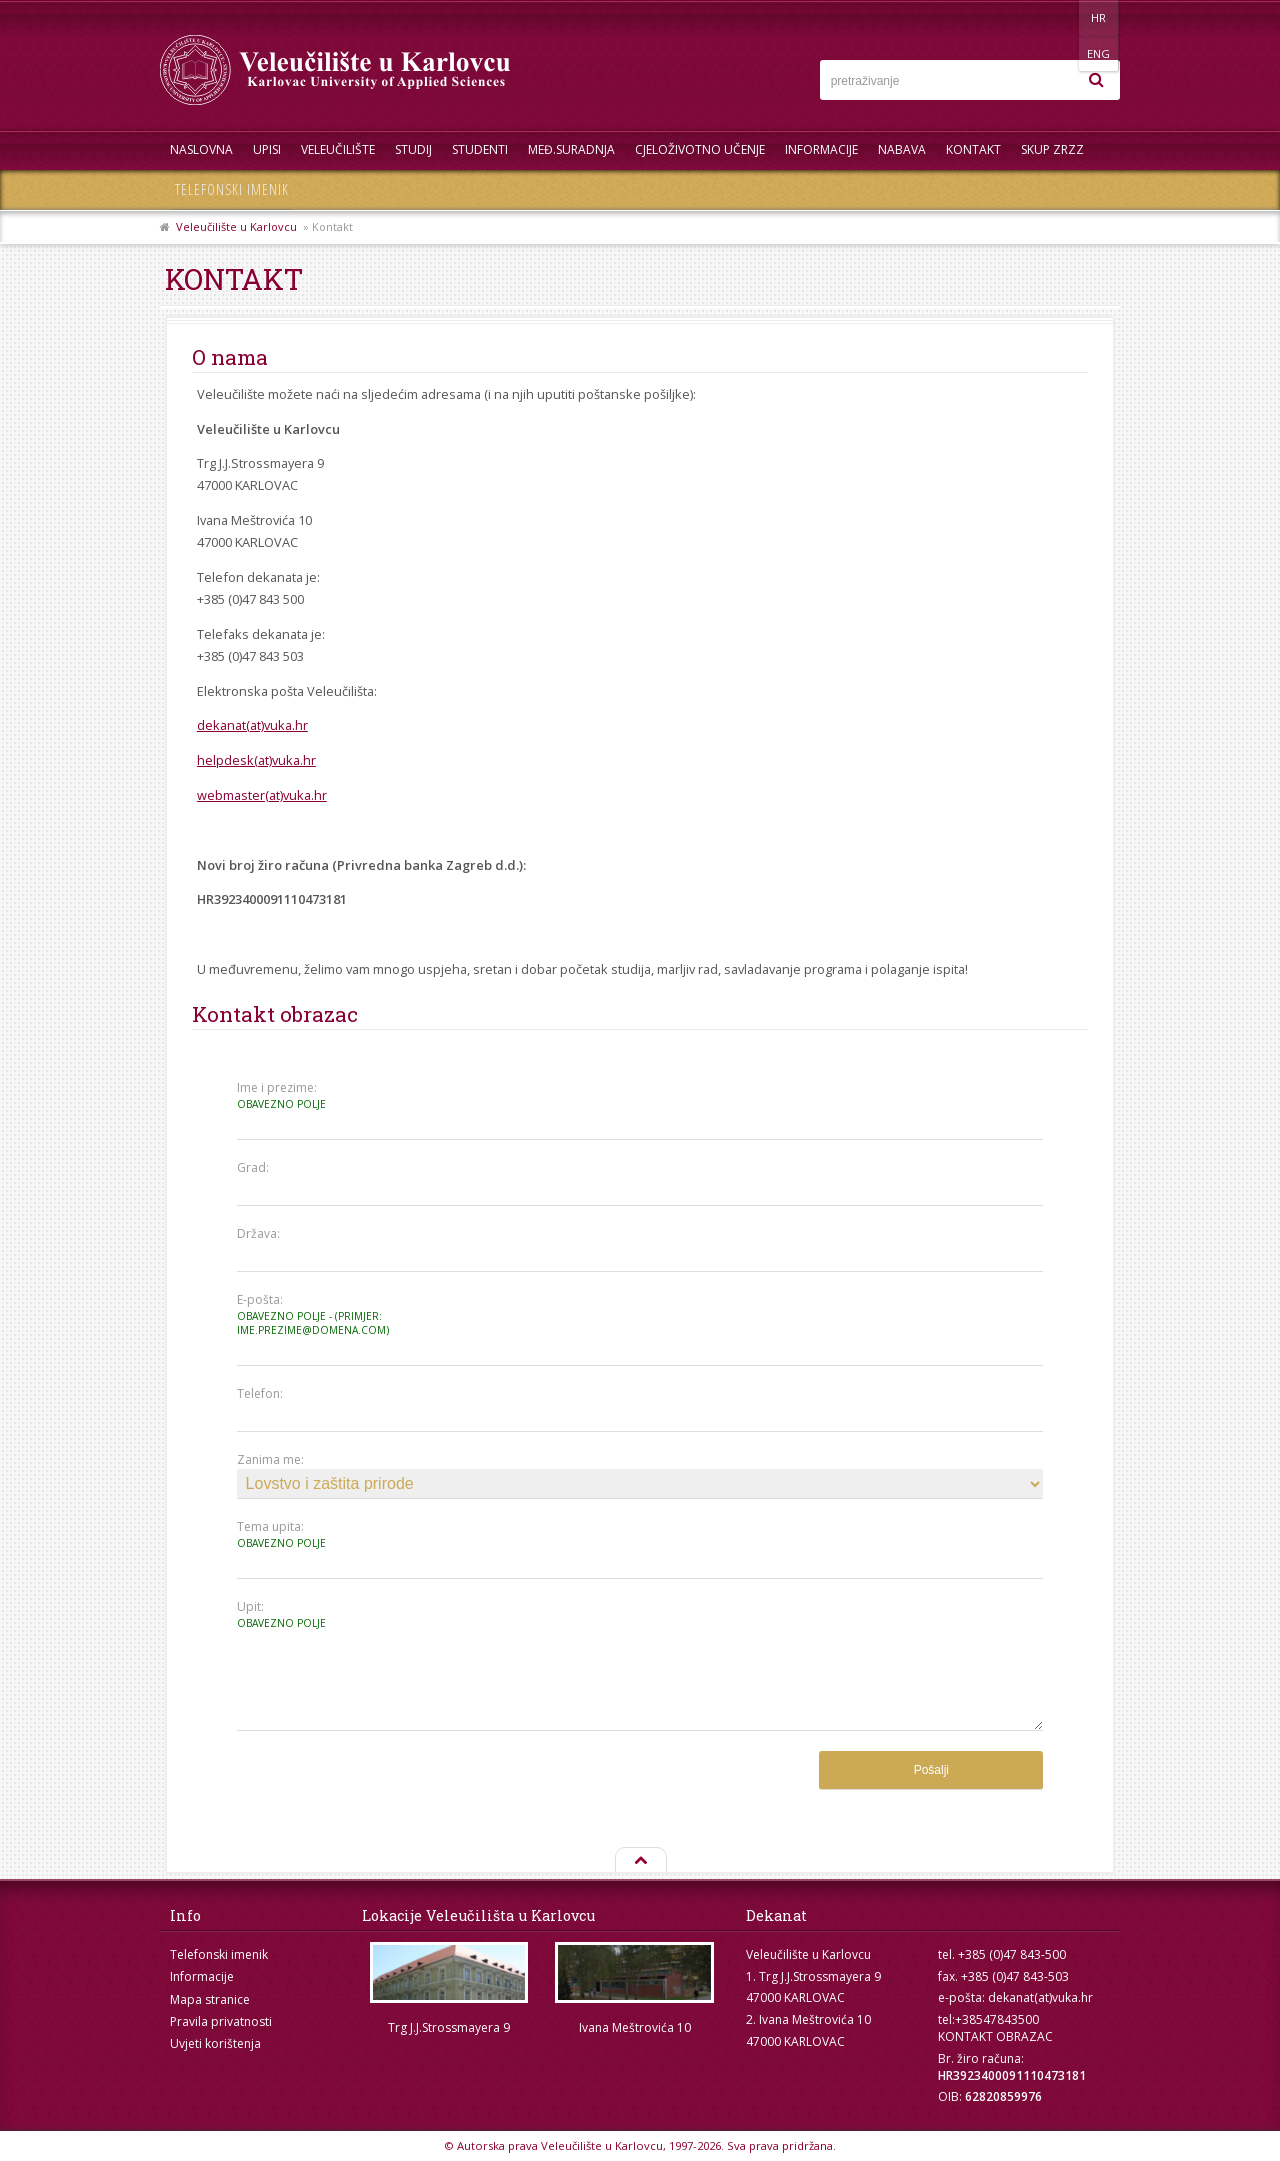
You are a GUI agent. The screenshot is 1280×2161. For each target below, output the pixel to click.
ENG (1099, 17)
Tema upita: (315, 1534)
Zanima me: (270, 1460)
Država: (258, 1234)
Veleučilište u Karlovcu (236, 226)
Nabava (902, 149)
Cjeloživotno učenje (700, 149)
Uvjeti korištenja (215, 2043)
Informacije (821, 149)
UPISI (267, 149)
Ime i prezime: (315, 1095)
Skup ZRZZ (1052, 149)
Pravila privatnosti (221, 2021)
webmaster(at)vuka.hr (262, 795)
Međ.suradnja (571, 149)
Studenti (480, 149)
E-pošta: (315, 1314)
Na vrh (640, 1861)
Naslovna (201, 149)
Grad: (253, 1168)
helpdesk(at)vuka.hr (256, 760)
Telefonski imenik (232, 189)
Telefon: (260, 1394)
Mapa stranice (210, 1999)
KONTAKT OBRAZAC (995, 2036)
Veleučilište (338, 149)
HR (1058, 17)
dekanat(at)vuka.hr (252, 725)
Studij (413, 149)
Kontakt (973, 149)
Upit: (315, 1614)
